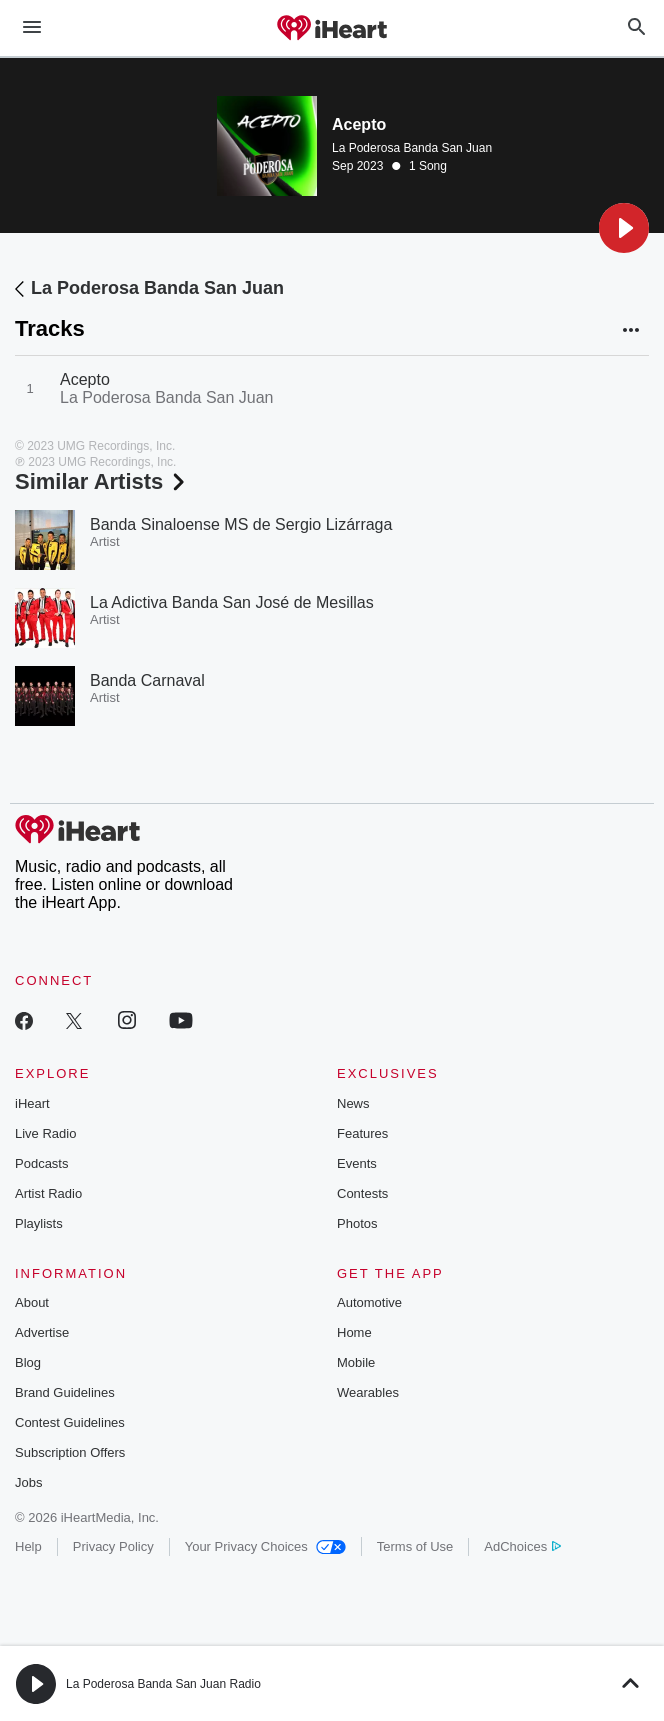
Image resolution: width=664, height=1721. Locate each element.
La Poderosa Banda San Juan (412, 148)
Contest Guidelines (70, 1422)
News (353, 1103)
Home (354, 1332)
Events (357, 1163)
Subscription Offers (70, 1452)
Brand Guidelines (65, 1392)
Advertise (42, 1332)
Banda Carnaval (147, 680)
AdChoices (522, 1546)
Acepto (85, 379)
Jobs (28, 1482)
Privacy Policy (113, 1546)
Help (28, 1546)
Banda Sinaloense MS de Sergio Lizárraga (241, 524)
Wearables (368, 1392)
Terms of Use (415, 1546)
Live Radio (45, 1133)
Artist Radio (48, 1193)
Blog (28, 1362)
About (32, 1302)
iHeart (32, 1103)
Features (362, 1133)
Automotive (369, 1302)
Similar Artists (102, 481)
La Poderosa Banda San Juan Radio (163, 1684)
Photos (357, 1223)
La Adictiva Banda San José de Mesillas (232, 602)
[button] (624, 228)
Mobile (356, 1362)
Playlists (39, 1223)
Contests (362, 1193)
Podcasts (41, 1163)
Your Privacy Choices (265, 1546)
